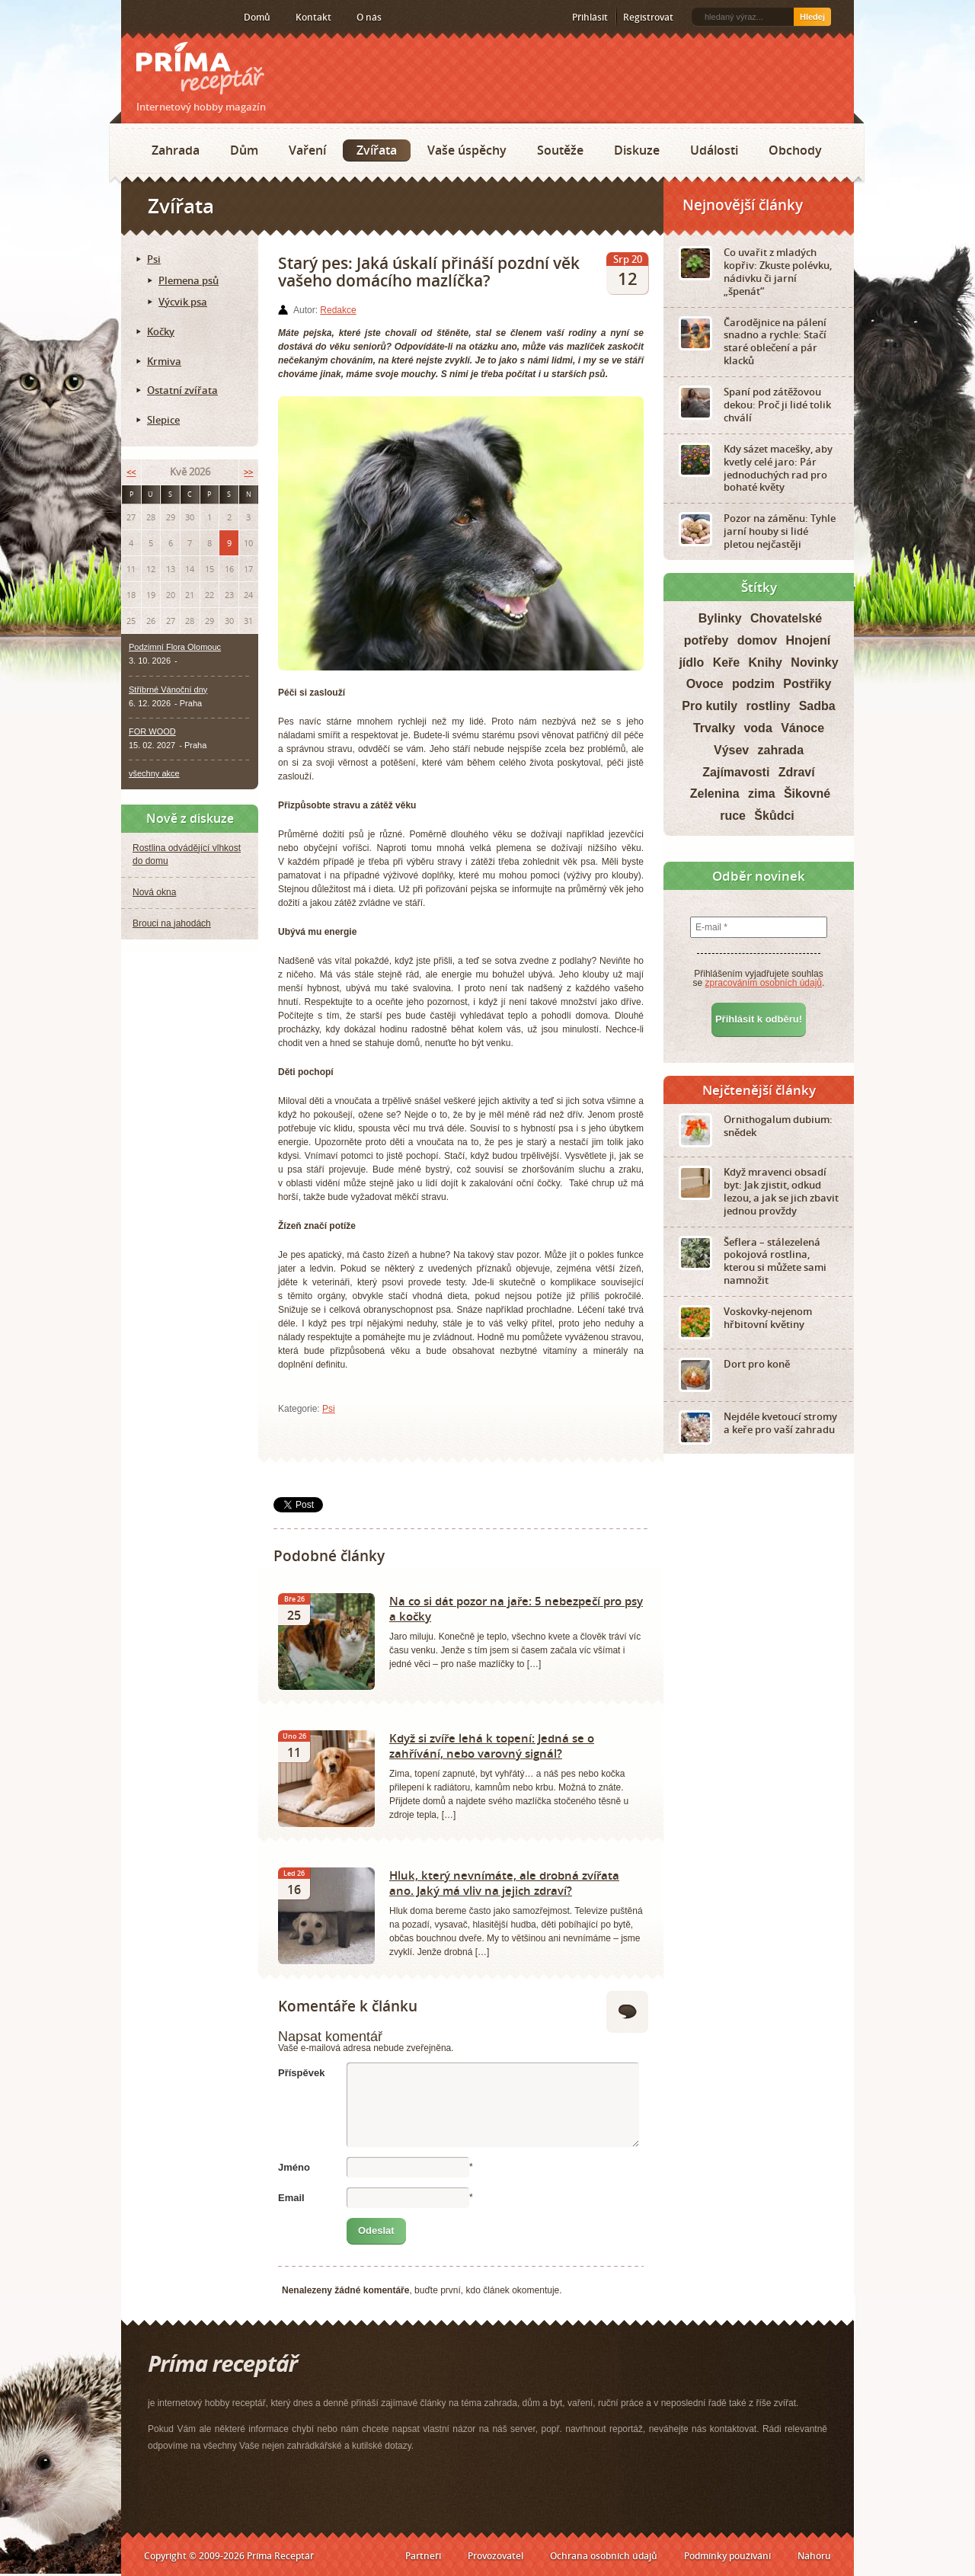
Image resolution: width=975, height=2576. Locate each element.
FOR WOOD (152, 731)
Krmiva (164, 361)
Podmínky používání (727, 2555)
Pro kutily (709, 705)
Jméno (294, 2167)
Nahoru (814, 2555)
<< (131, 472)
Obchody (795, 150)
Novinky (814, 662)
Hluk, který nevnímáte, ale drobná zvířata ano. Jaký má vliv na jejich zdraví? (504, 1882)
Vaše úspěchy (467, 150)
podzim (753, 683)
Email (291, 2197)
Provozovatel (495, 2555)
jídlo (691, 662)
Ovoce (705, 683)
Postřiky (807, 683)
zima (761, 793)
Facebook (161, 17)
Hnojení (808, 640)
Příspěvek (301, 2072)
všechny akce (154, 773)
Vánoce (802, 728)
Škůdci (774, 815)
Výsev (731, 750)
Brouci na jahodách (172, 923)
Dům (244, 150)
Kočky (160, 331)
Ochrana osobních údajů (603, 2555)
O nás (369, 17)
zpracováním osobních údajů (763, 983)
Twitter (185, 17)
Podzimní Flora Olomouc (175, 646)
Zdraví (796, 772)
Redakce (338, 310)
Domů (257, 17)
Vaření (307, 150)
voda (757, 728)
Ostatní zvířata (182, 390)
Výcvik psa (182, 302)
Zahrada (176, 150)
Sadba (817, 705)
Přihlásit (590, 17)
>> (248, 472)
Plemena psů (188, 280)
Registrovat (648, 17)
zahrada (781, 750)
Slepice (163, 420)
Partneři (423, 2555)
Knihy (765, 662)
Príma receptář (200, 68)
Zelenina (715, 793)
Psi (328, 1408)
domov (757, 640)
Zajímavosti (735, 772)
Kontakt (313, 17)
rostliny (768, 705)
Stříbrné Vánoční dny (168, 689)
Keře (726, 662)
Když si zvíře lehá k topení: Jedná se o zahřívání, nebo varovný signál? (491, 1745)
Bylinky (720, 618)
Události (714, 150)
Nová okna (154, 892)
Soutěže (560, 150)
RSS (138, 17)
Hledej (812, 16)
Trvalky (714, 728)
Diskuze (637, 150)
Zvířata (376, 150)
